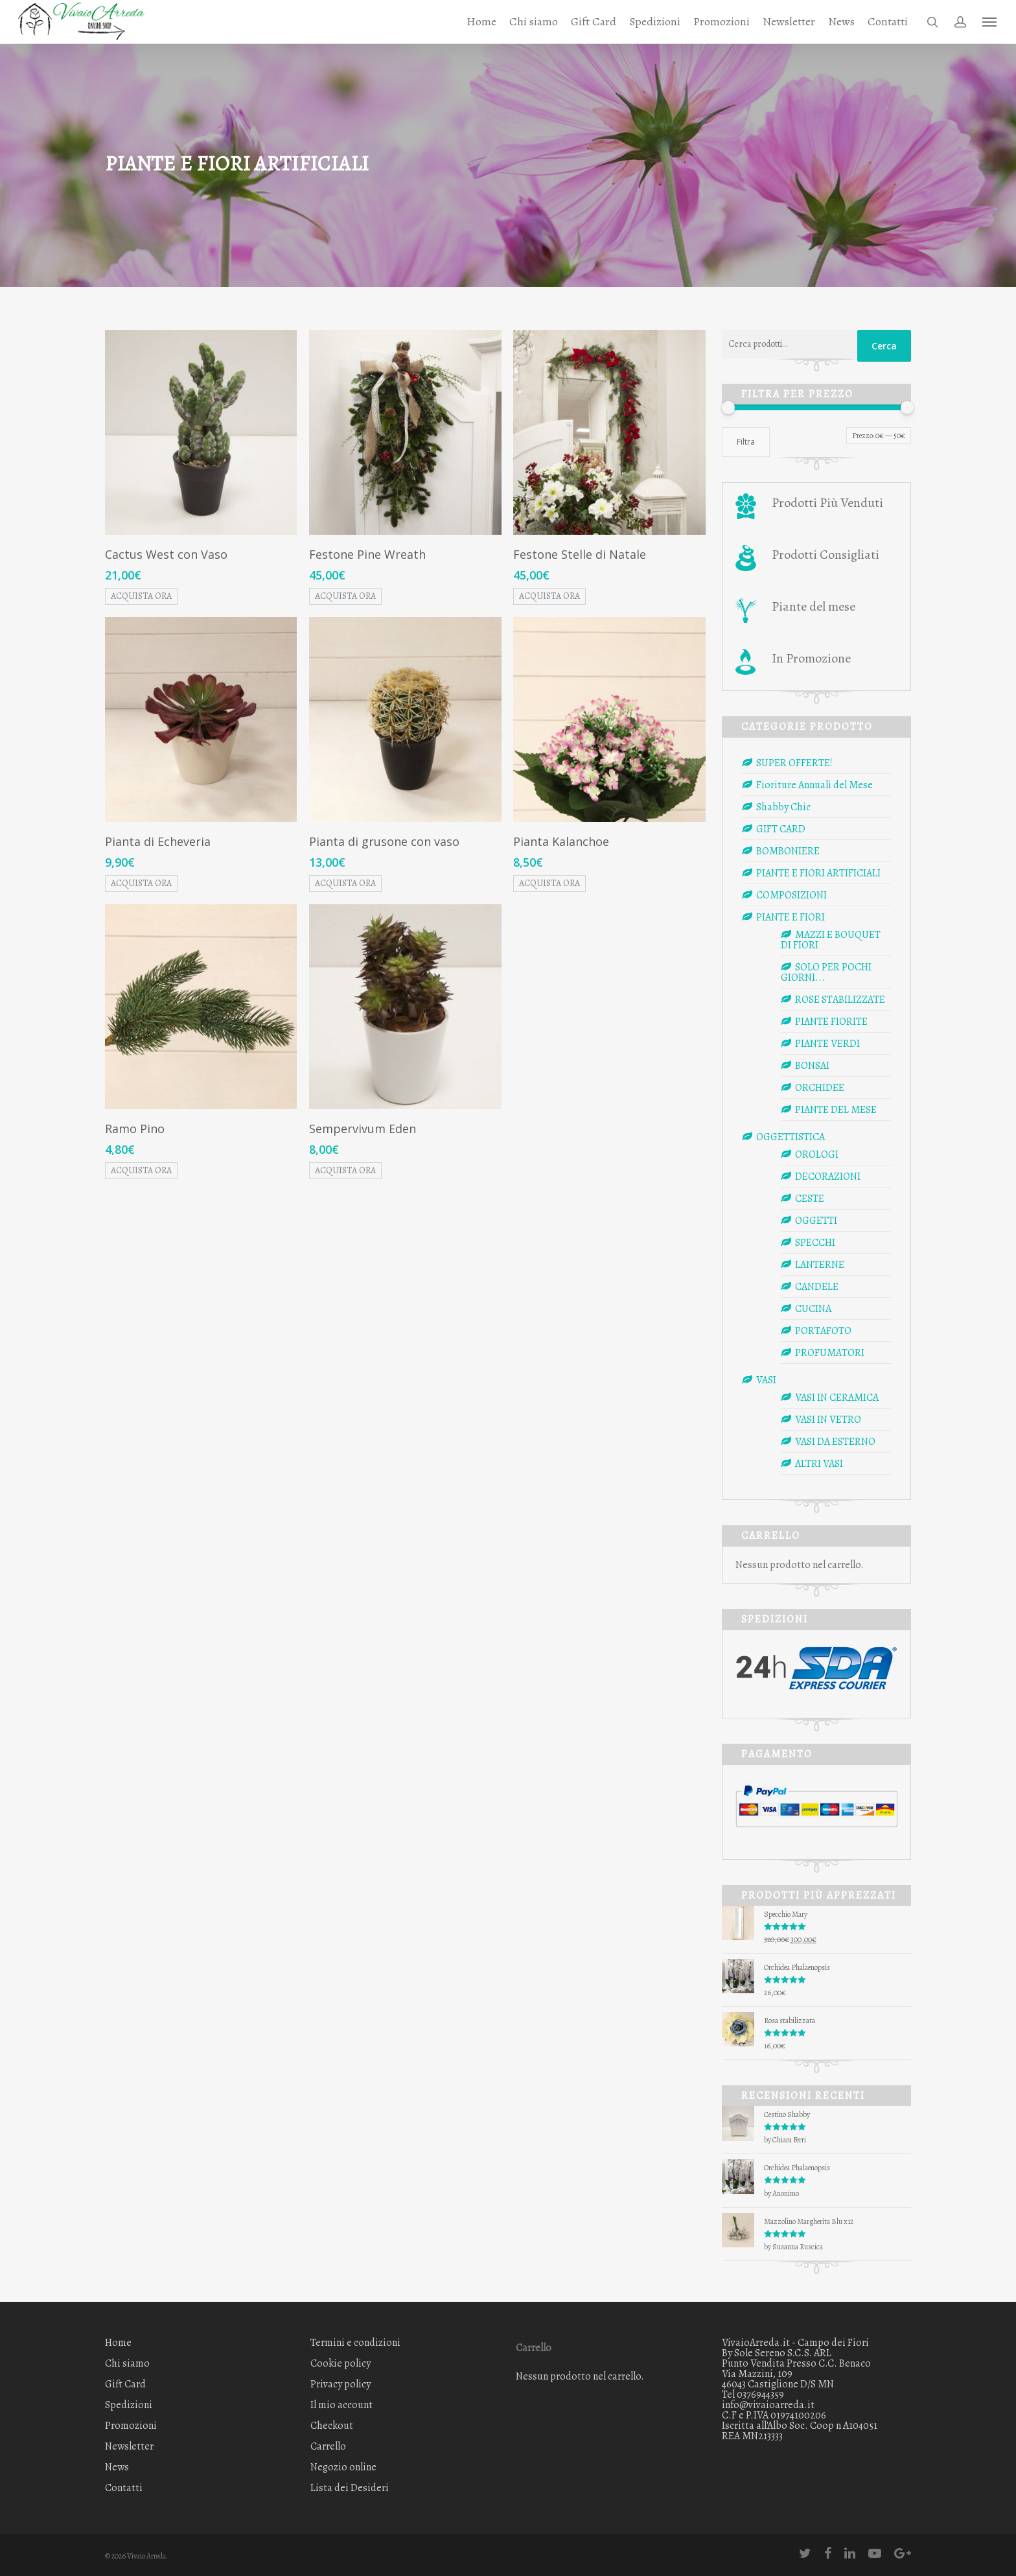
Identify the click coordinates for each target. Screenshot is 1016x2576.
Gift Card (593, 22)
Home (481, 22)
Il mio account (341, 2405)
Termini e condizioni (355, 2343)
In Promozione (811, 658)
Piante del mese (813, 606)
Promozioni (721, 22)
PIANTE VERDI (827, 1043)
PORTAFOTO (823, 1331)
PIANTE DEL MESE (836, 1110)
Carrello (328, 2446)
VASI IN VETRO (828, 1419)
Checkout (331, 2425)
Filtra (746, 441)
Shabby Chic (783, 807)
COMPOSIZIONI (791, 895)
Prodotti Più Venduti (827, 502)
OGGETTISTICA (790, 1137)
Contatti (888, 22)
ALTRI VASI (819, 1464)
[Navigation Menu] (990, 22)
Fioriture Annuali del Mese (814, 785)
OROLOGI (816, 1154)
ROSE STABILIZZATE (840, 999)
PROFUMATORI (829, 1353)
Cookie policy (340, 2363)
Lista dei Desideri (349, 2488)
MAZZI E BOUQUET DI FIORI (831, 940)
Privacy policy (340, 2384)
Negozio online (343, 2467)
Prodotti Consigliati (825, 554)
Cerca (884, 346)
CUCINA (813, 1309)
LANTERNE (819, 1265)
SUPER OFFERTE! (794, 763)
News (841, 22)
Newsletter (789, 22)
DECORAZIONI (827, 1176)
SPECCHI (815, 1242)
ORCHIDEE (819, 1088)
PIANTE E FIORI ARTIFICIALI (818, 873)
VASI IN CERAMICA (837, 1397)
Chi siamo (533, 22)
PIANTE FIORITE (831, 1021)
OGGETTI (816, 1220)
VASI (766, 1380)
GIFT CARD (780, 829)
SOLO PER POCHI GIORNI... (826, 972)
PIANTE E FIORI (790, 917)
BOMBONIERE (788, 851)
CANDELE (816, 1287)
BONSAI (812, 1066)
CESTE (809, 1198)
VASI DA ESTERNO (835, 1441)
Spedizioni (654, 22)
